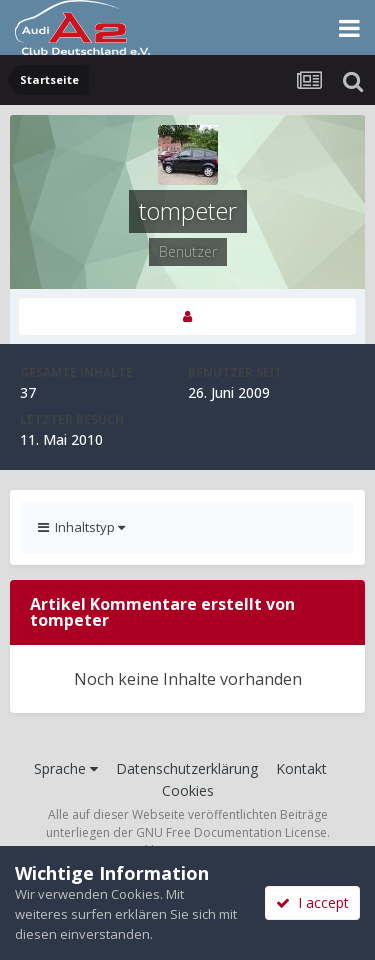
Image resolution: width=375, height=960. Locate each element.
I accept (312, 902)
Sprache (66, 768)
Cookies (188, 790)
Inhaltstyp (81, 527)
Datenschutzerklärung (187, 768)
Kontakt (301, 768)
